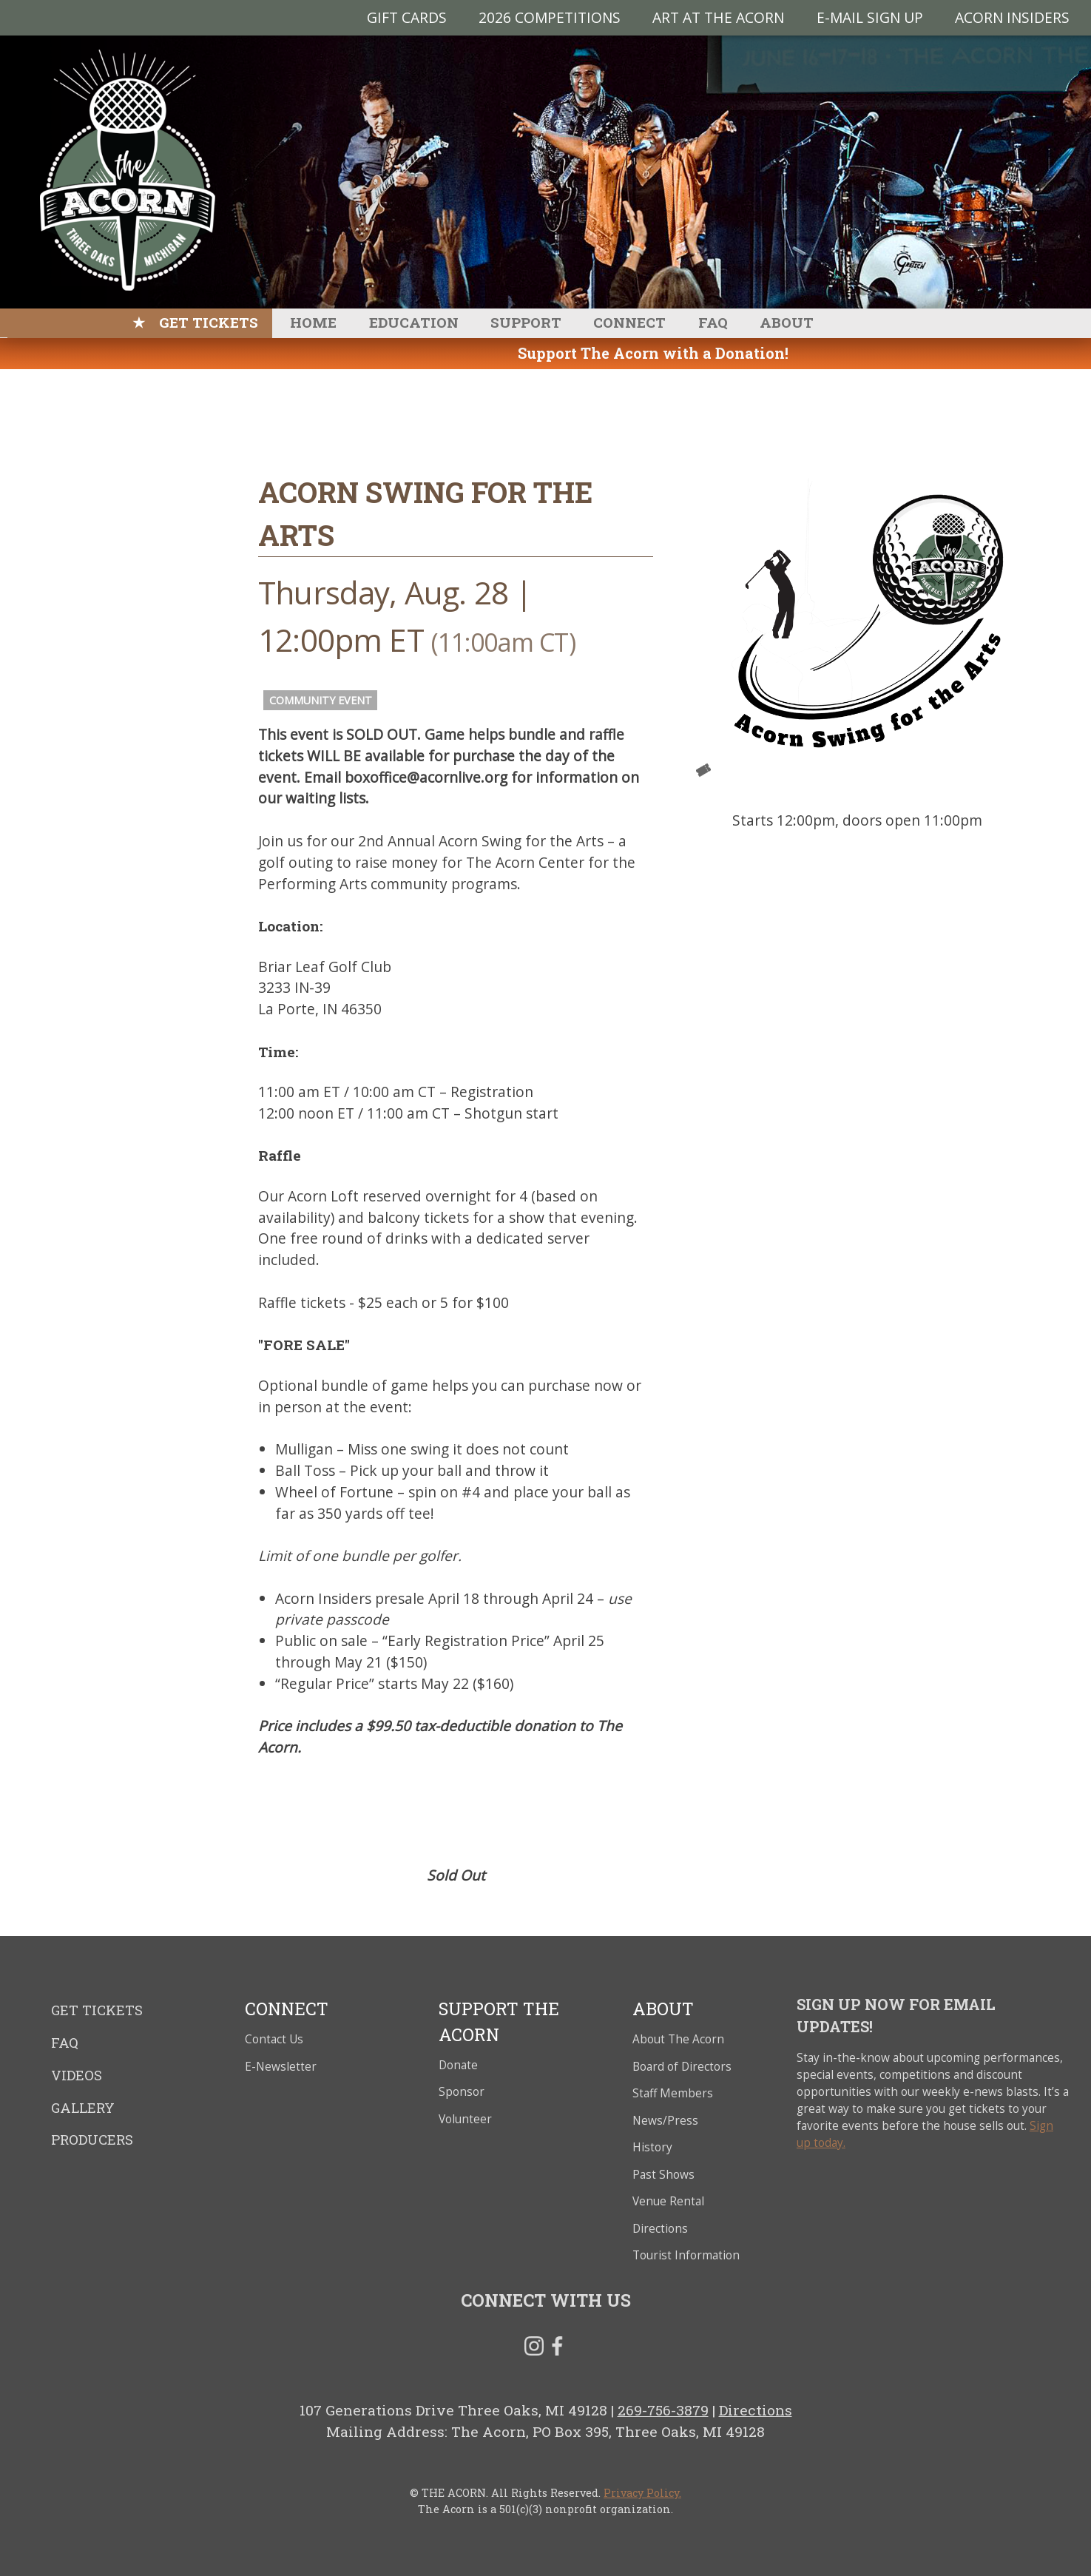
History (652, 2147)
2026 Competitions (550, 17)
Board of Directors (682, 2066)
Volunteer (465, 2119)
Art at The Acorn (718, 17)
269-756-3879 (663, 2410)
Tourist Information (686, 2255)
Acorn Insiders (1012, 17)
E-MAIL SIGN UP (870, 17)
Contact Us (274, 2039)
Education (414, 322)
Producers (92, 2139)
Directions (660, 2228)
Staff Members (672, 2093)
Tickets (703, 770)
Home (313, 322)
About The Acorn (678, 2039)
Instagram (534, 2348)
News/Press (665, 2120)
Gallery (83, 2108)
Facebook (557, 2348)
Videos (76, 2075)
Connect (629, 322)
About (787, 322)
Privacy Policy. (642, 2493)
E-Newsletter (281, 2066)
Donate (458, 2065)
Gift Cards (407, 17)
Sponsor (461, 2092)
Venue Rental (668, 2201)
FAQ (713, 322)
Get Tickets (208, 322)
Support (525, 322)
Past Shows (663, 2174)
